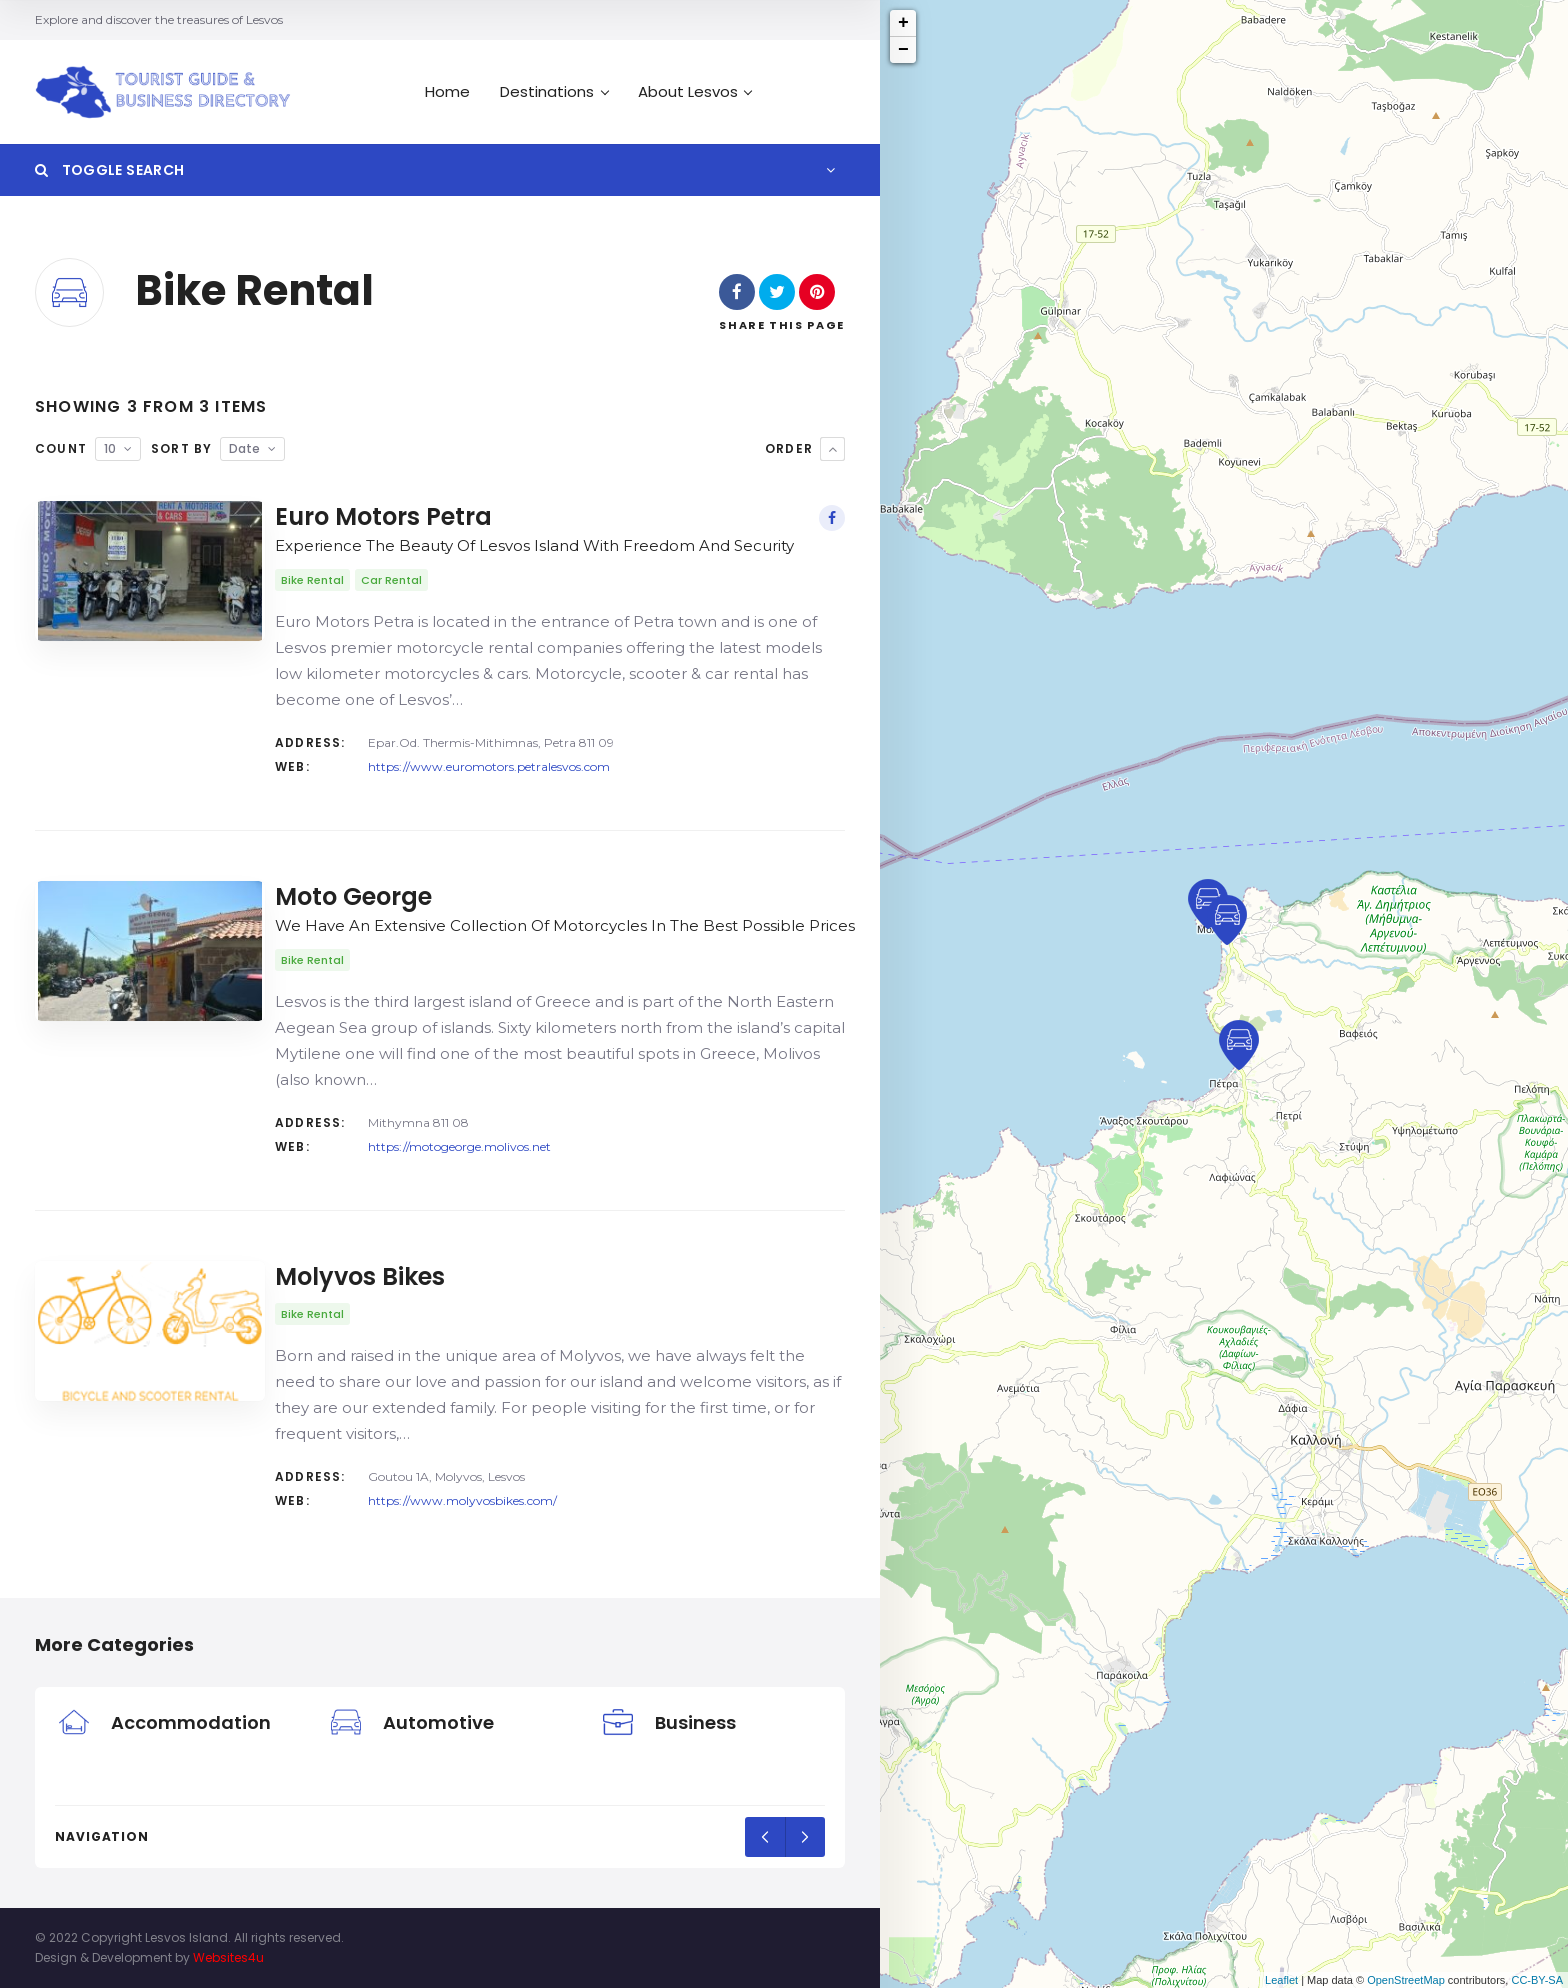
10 (110, 448)
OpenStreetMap (1406, 1980)
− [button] (903, 50)
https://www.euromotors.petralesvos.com (489, 766)
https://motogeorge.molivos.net (459, 1146)
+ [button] (903, 23)
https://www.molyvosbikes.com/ (462, 1500)
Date (244, 448)
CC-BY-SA (1537, 1980)
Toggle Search (109, 170)
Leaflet (1281, 1980)
